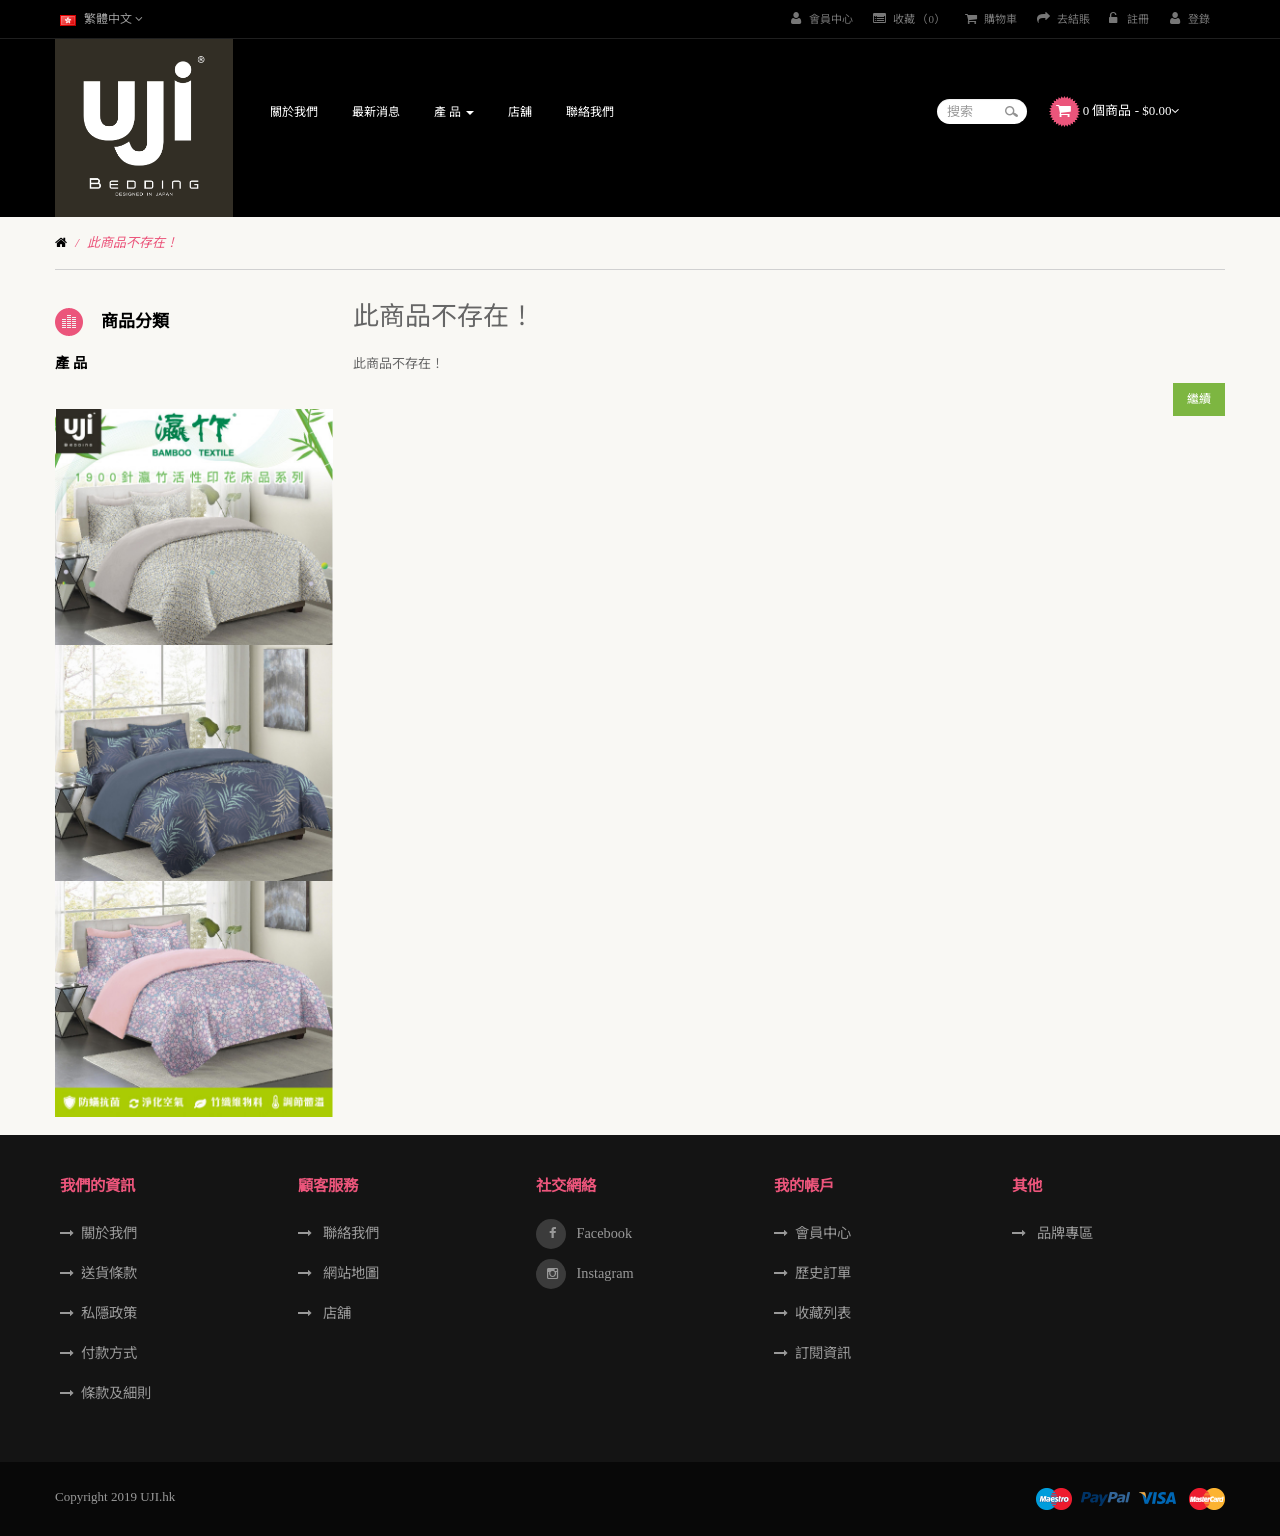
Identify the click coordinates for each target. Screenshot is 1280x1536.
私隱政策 (109, 1313)
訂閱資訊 (823, 1353)
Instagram (603, 1273)
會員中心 (823, 1233)
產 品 (71, 363)
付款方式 (109, 1353)
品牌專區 (1063, 1233)
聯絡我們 (349, 1233)
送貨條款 (109, 1273)
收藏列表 (823, 1313)
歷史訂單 (823, 1273)
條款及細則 (116, 1393)
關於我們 (109, 1233)
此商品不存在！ (132, 242)
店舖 (335, 1313)
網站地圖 (349, 1273)
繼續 (1199, 399)
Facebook (602, 1233)
